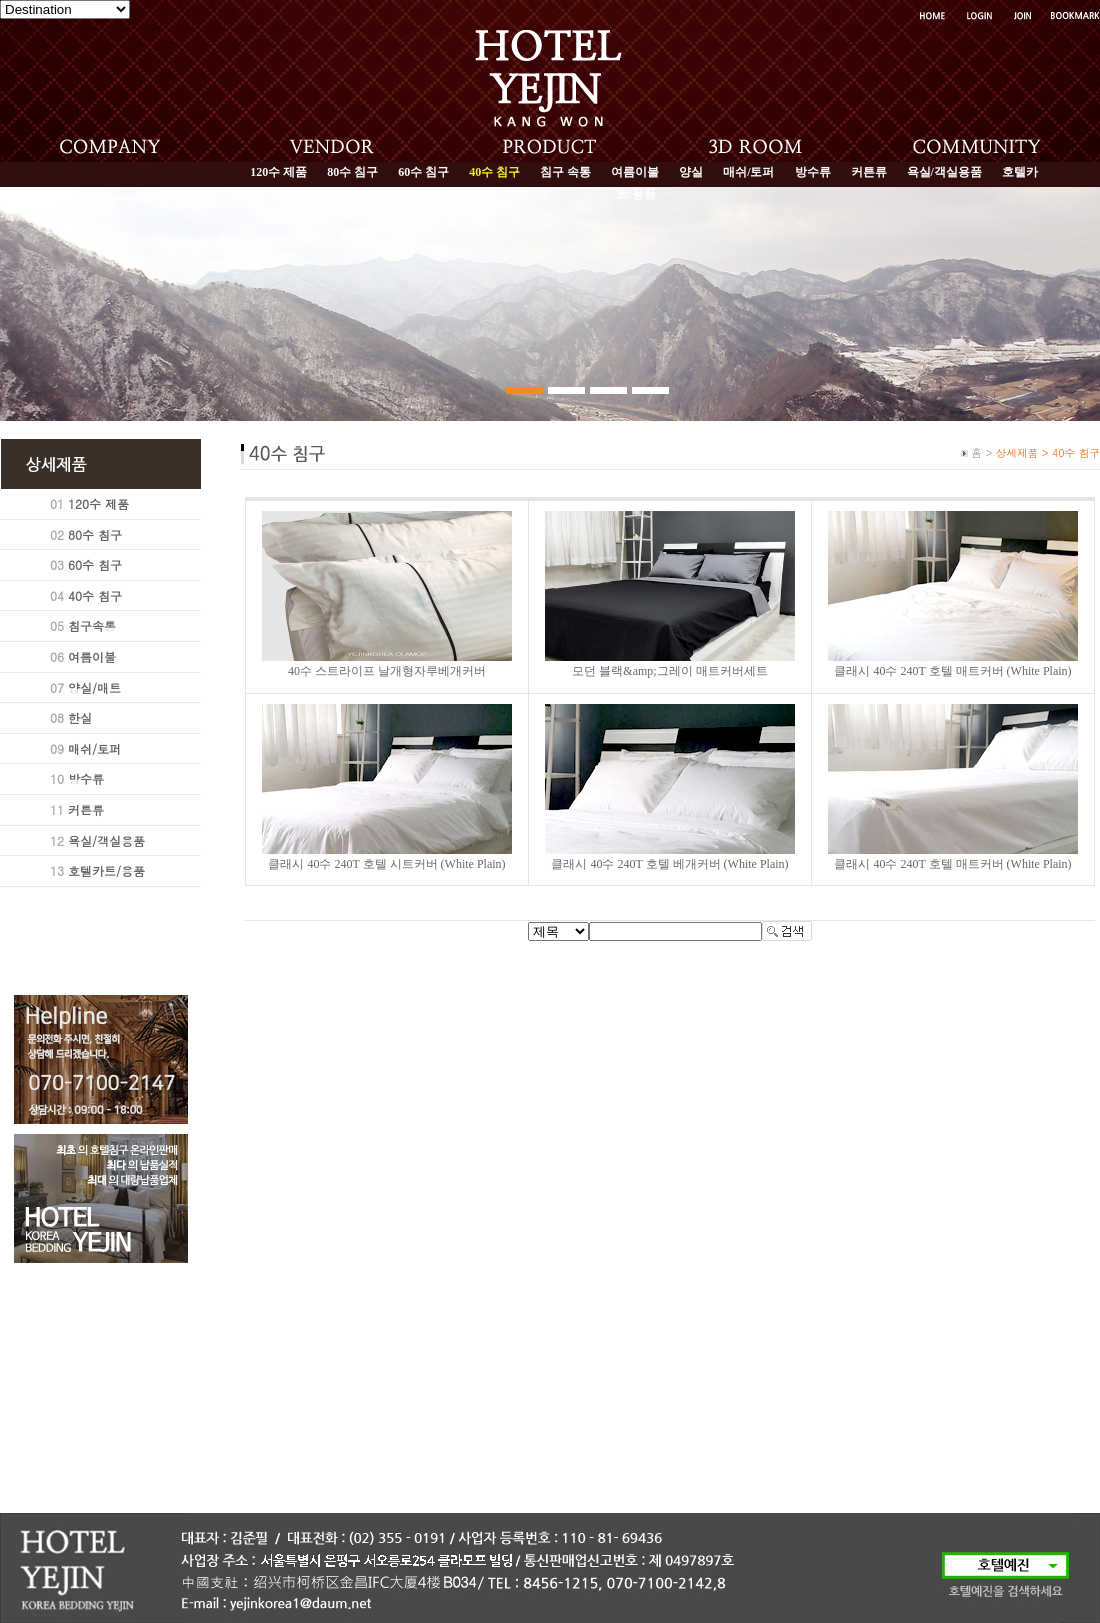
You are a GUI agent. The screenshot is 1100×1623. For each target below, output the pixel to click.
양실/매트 (94, 687)
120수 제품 (278, 172)
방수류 (813, 172)
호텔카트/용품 (106, 870)
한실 (80, 717)
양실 (691, 172)
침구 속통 (565, 172)
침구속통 (92, 625)
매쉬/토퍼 (748, 172)
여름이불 (635, 172)
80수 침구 (352, 172)
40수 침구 (95, 595)
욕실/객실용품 (944, 172)
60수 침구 (423, 172)
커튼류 (869, 172)
